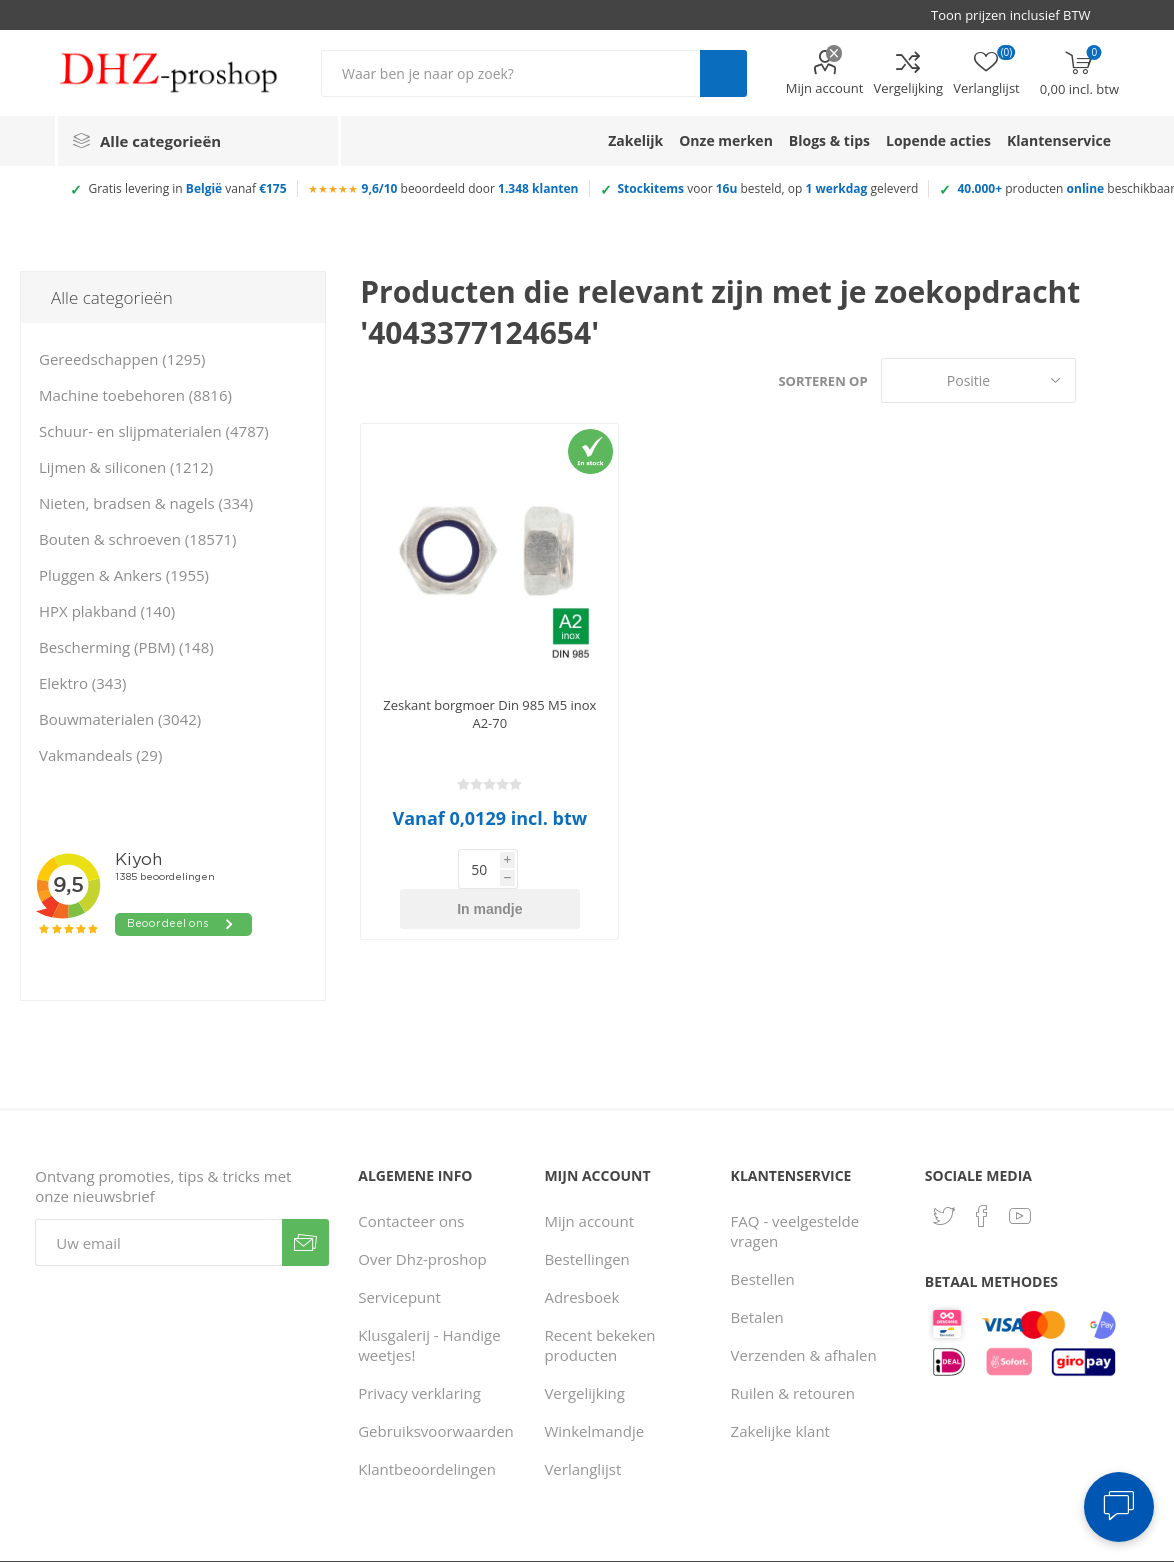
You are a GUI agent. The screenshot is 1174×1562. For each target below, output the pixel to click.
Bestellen (763, 1239)
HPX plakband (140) (107, 611)
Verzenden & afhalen (804, 1315)
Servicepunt (399, 1257)
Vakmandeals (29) (100, 755)
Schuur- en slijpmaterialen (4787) (154, 431)
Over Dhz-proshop (422, 1219)
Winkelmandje (594, 1391)
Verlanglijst (582, 1429)
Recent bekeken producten (599, 1305)
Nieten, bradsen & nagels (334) (146, 503)
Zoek (723, 73)
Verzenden (305, 1202)
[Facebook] (982, 1176)
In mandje (521, 869)
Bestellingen (586, 1219)
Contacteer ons (411, 1181)
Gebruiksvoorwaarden (436, 1391)
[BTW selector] (1020, 15)
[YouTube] (1020, 1176)
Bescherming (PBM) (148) (126, 647)
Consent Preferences (860, 1544)
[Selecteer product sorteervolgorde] (978, 380)
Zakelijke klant (780, 1391)
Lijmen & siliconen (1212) (126, 467)
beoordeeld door (470, 188)
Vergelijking (908, 88)
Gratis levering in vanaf (187, 188)
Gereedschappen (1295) (122, 359)
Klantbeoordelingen (427, 1429)
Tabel (1101, 380)
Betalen (757, 1277)
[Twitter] (944, 1176)
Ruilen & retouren (793, 1353)
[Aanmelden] (158, 1202)
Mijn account (825, 88)
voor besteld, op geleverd (768, 188)
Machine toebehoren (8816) (135, 395)
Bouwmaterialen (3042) (120, 719)
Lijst (1139, 380)
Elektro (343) (82, 683)
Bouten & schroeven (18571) (137, 539)
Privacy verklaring (419, 1353)
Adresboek (581, 1257)
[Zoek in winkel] (510, 73)
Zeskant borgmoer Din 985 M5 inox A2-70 (489, 714)
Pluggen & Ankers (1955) (124, 575)
